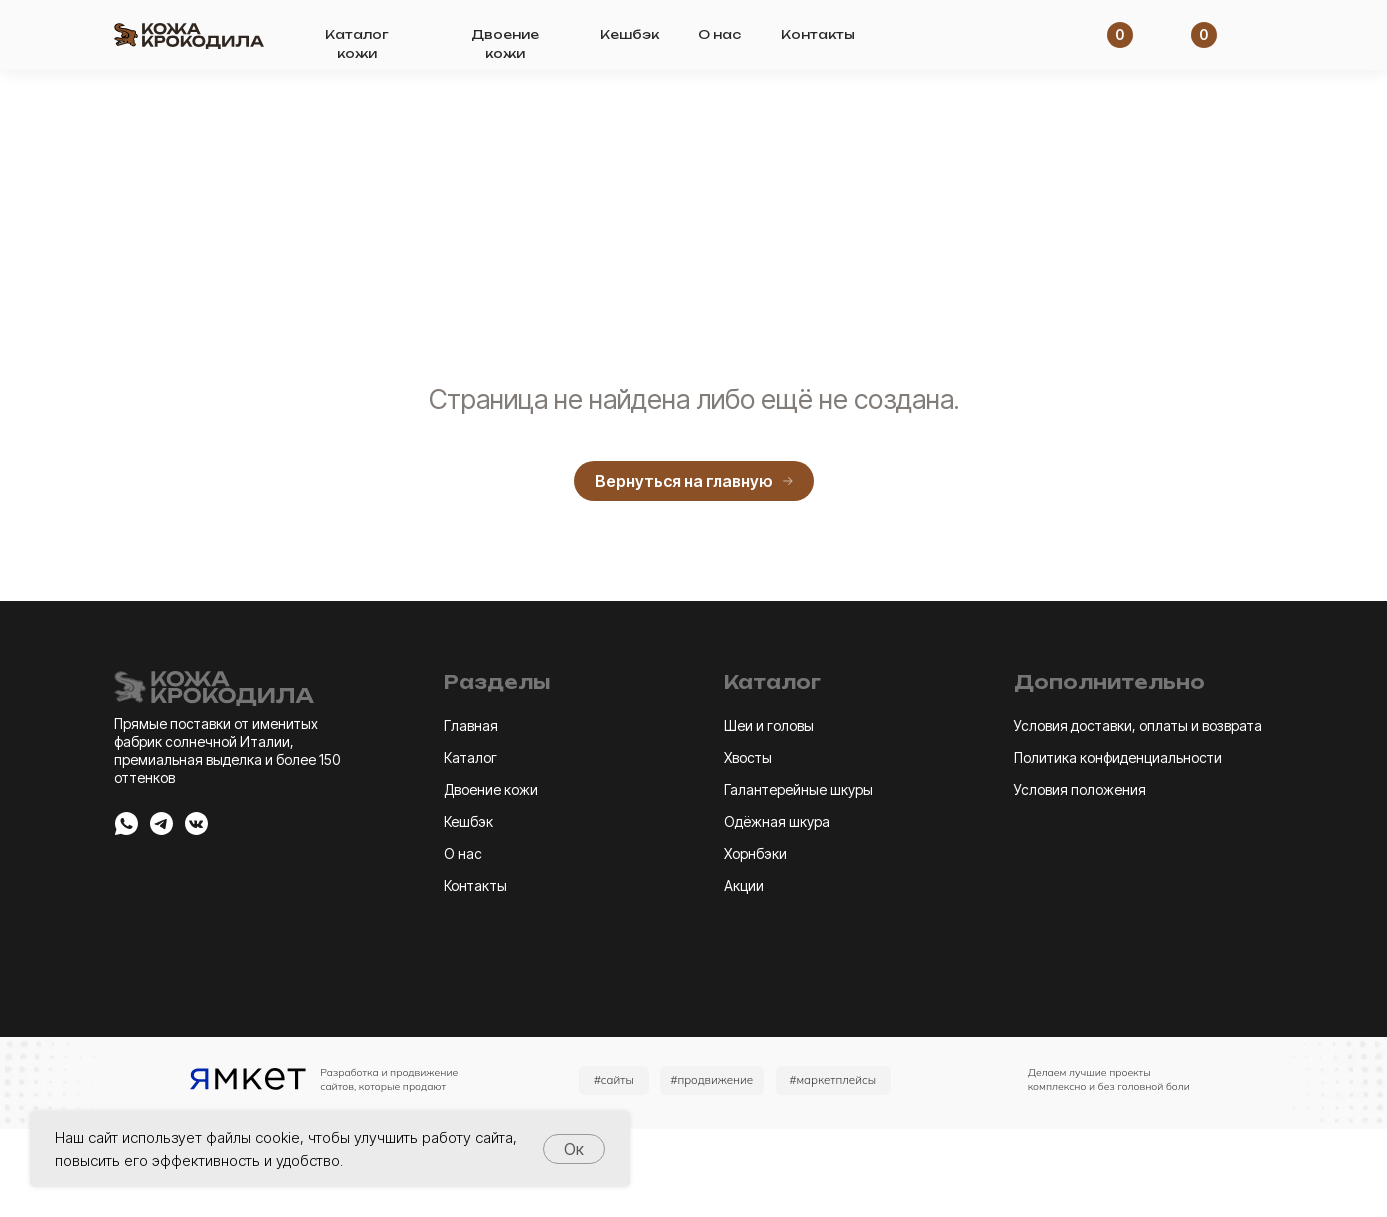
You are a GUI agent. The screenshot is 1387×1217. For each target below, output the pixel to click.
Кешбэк (629, 34)
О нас (719, 34)
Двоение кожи (491, 789)
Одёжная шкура (777, 821)
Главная (471, 725)
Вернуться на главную (694, 481)
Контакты (818, 34)
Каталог (470, 757)
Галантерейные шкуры (798, 789)
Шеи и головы (769, 725)
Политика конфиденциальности (1118, 757)
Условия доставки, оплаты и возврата (1138, 725)
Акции (744, 885)
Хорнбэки (755, 853)
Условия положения (1080, 789)
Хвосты (748, 757)
